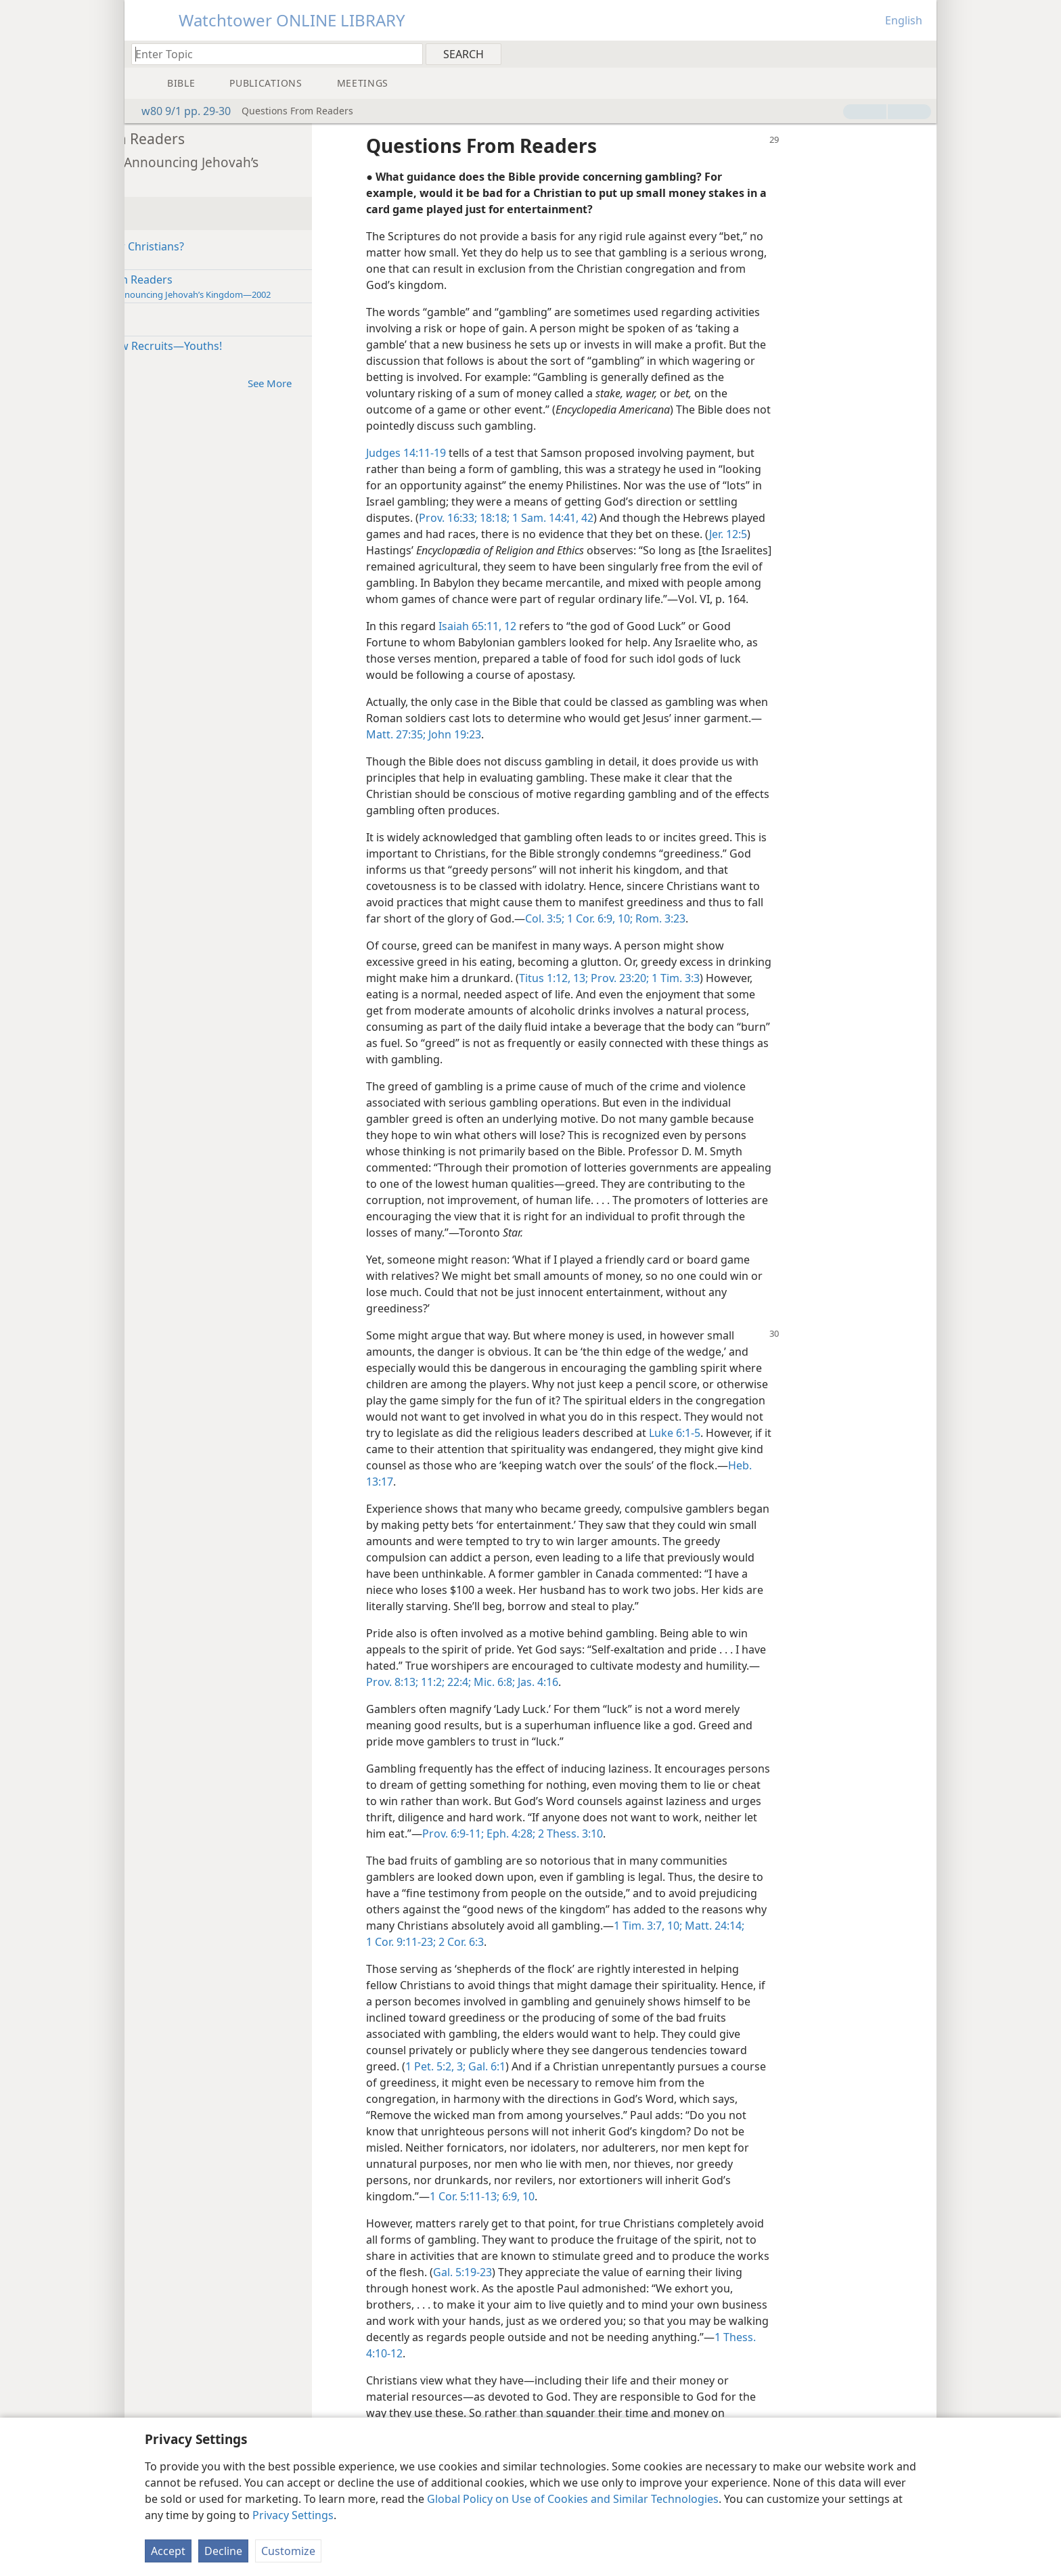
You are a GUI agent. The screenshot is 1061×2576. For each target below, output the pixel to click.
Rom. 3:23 (776, 934)
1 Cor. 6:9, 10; (715, 934)
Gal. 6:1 (603, 2082)
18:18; (610, 517)
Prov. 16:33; (565, 517)
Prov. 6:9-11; (625, 1849)
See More (393, 383)
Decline (223, 2551)
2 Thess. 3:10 (741, 1849)
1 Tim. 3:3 (837, 994)
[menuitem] (921, 53)
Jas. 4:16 (707, 1698)
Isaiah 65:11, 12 (594, 642)
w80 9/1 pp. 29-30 (179, 111)
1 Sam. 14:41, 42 (668, 517)
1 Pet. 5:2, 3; (552, 2082)
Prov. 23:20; (781, 994)
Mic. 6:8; (664, 1698)
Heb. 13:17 (581, 1497)
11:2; (602, 1698)
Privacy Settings (293, 2515)
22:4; (629, 1698)
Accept (168, 2551)
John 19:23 (628, 750)
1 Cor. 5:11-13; (581, 2212)
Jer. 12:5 (845, 534)
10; (814, 1941)
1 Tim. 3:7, (779, 1941)
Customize (288, 2551)
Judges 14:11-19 (523, 452)
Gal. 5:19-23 (614, 2288)
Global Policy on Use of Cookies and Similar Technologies (573, 2498)
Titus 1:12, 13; (716, 994)
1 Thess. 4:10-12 (534, 2369)
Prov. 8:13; (563, 1698)
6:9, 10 (634, 2212)
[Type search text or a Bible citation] (270, 54)
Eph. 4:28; (682, 1849)
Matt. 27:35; (571, 750)
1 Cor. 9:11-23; (549, 1958)
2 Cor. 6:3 (609, 1958)
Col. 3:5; (661, 934)
